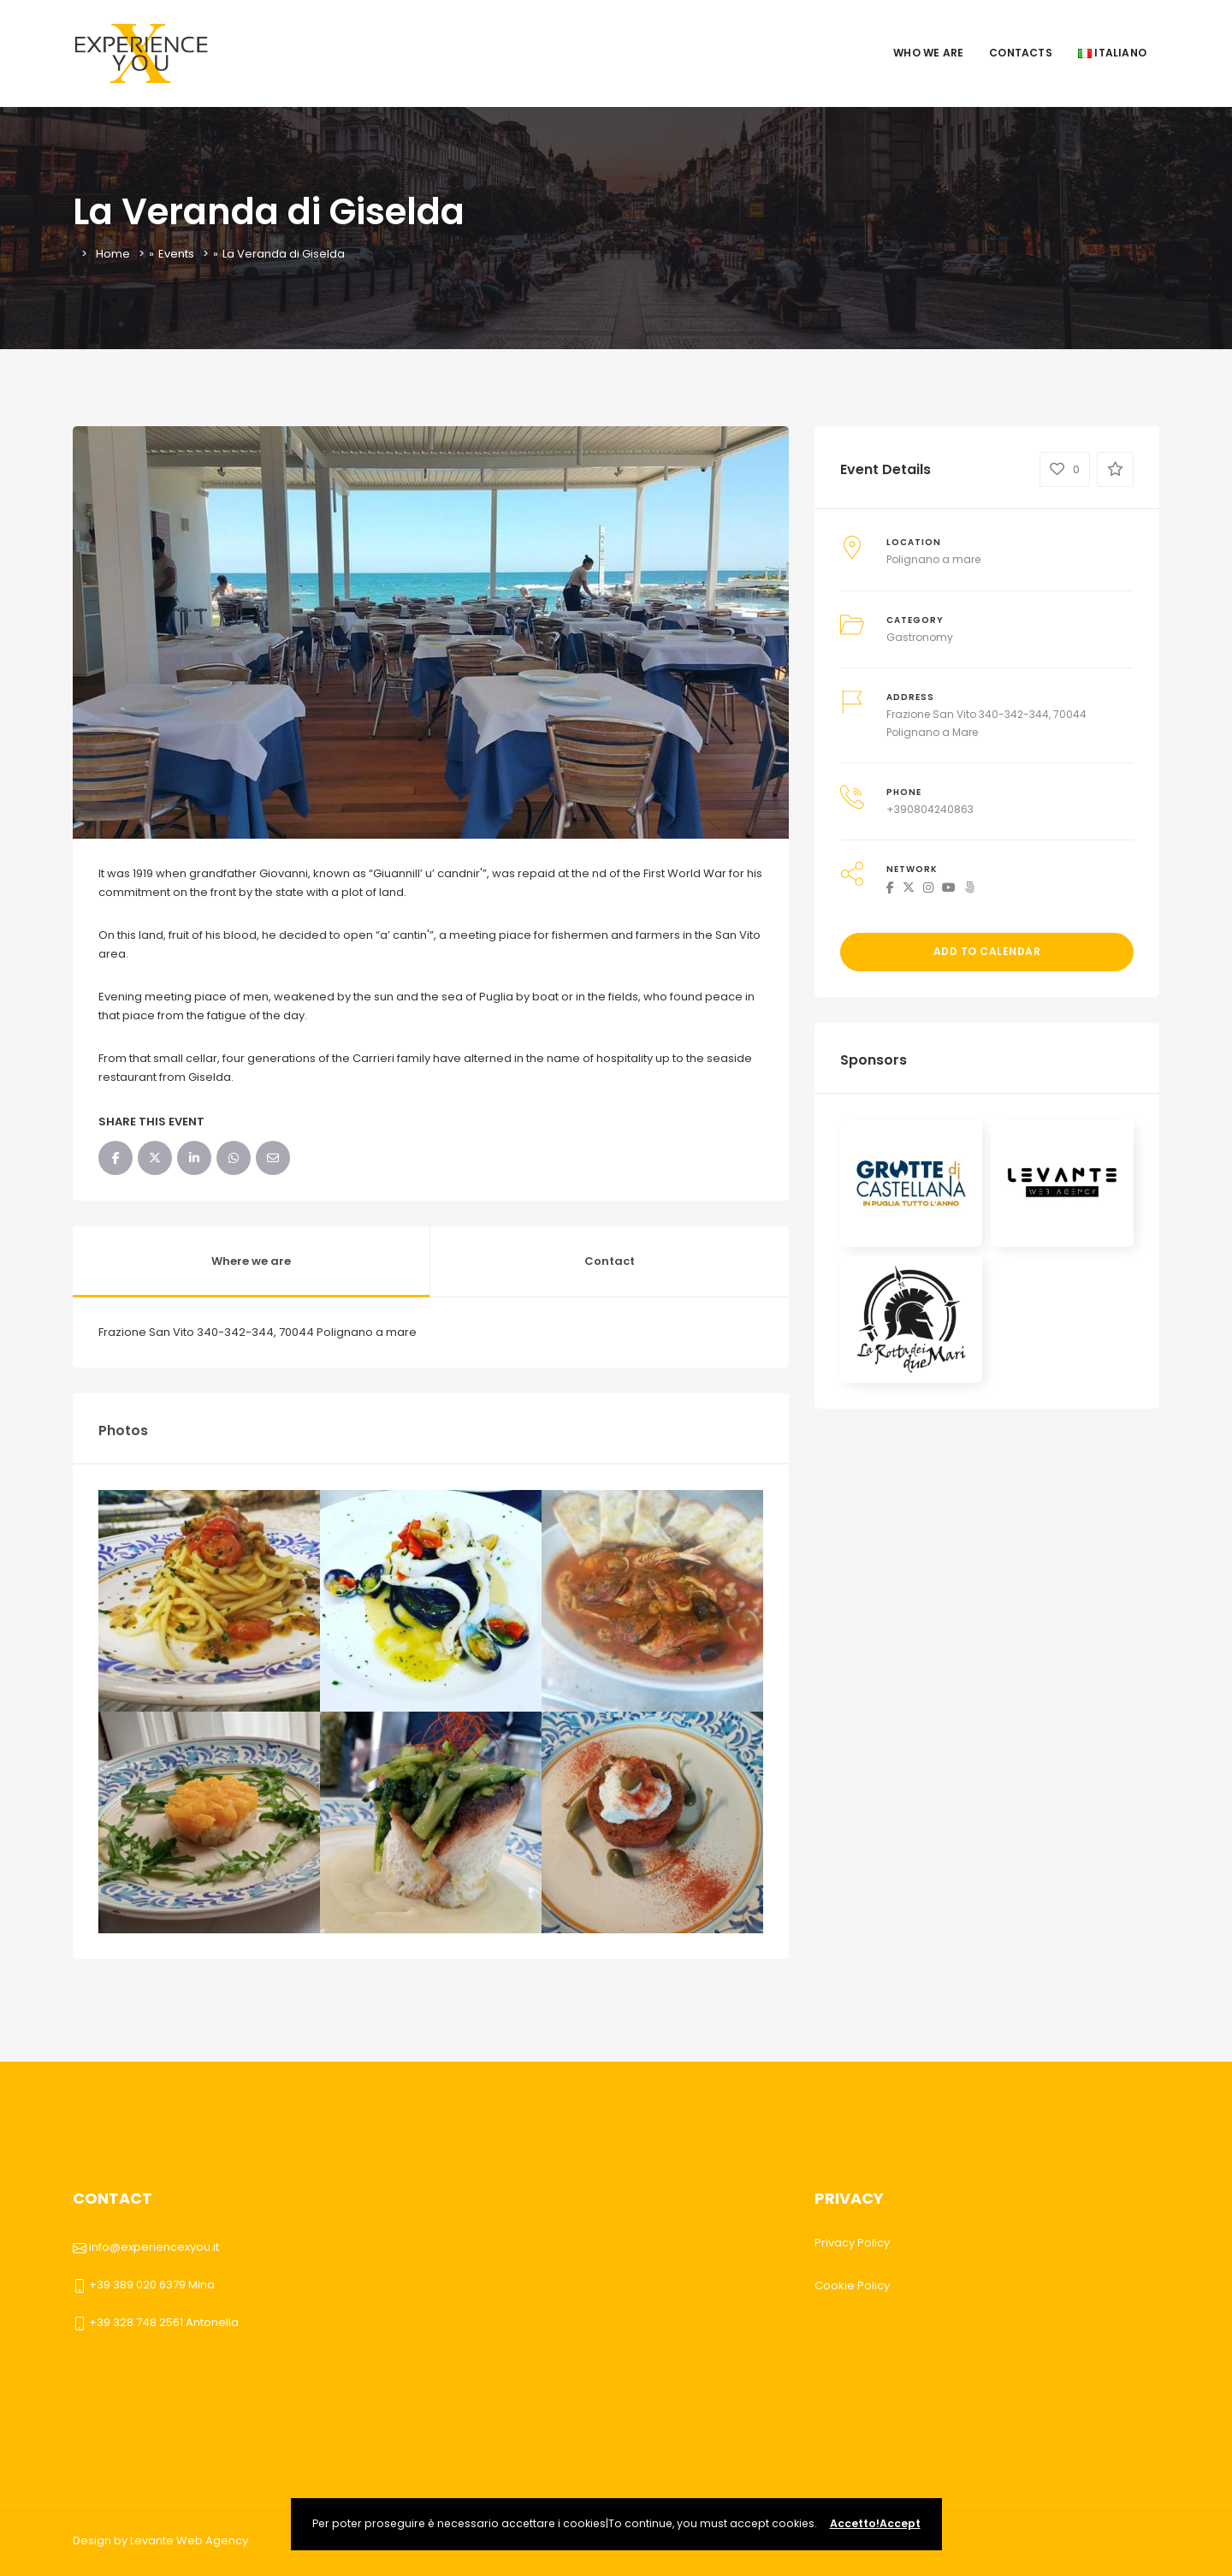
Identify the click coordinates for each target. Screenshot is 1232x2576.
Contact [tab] (609, 1261)
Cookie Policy (852, 2285)
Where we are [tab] (251, 1261)
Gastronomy (919, 637)
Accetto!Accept (875, 2523)
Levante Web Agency (189, 2540)
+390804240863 (930, 809)
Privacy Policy (852, 2243)
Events (176, 254)
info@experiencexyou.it (154, 2247)
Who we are (928, 52)
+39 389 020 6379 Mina (152, 2284)
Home (113, 254)
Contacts (1020, 52)
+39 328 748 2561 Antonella (164, 2322)
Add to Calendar (987, 951)
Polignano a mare (933, 559)
